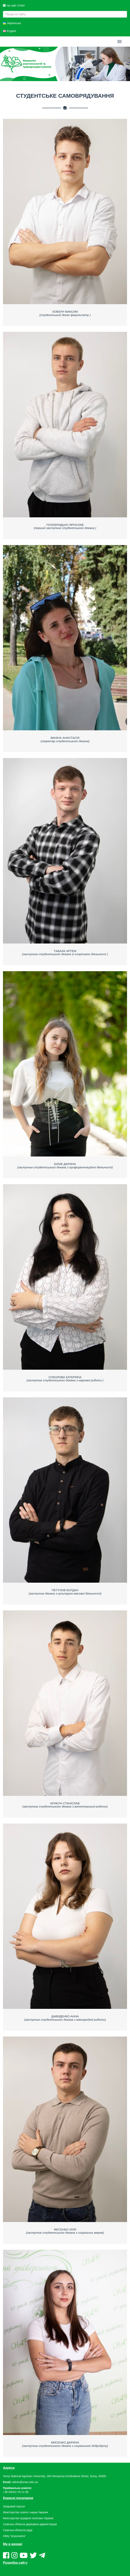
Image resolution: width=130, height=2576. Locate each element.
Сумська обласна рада (17, 2530)
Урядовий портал (14, 2506)
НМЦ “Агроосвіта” (14, 2536)
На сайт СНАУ (14, 5)
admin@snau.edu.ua (25, 2482)
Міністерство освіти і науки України (25, 2512)
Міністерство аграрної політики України (28, 2518)
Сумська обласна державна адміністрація (30, 2524)
